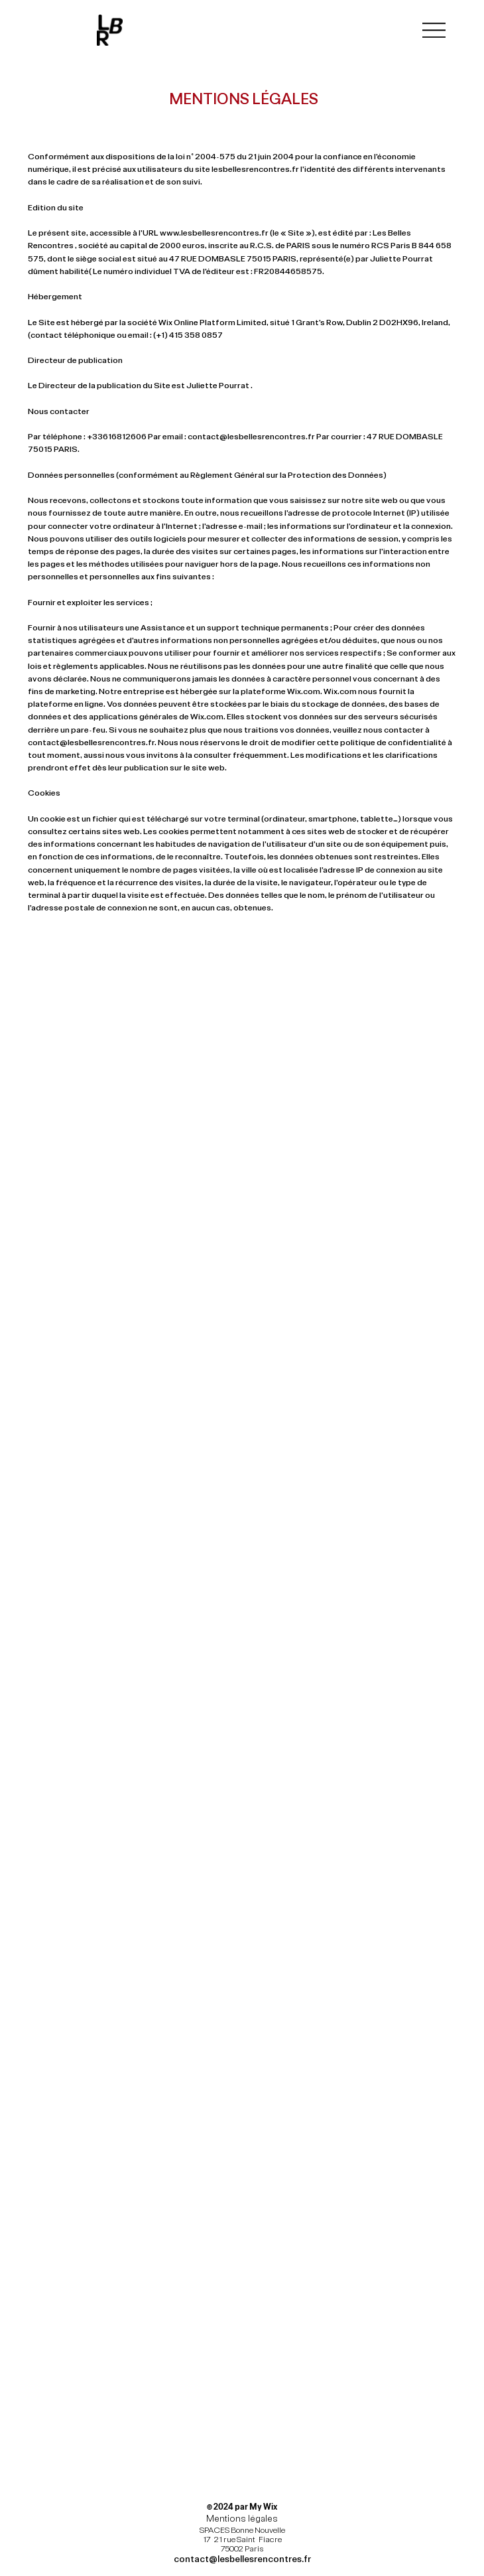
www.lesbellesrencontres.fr (214, 232)
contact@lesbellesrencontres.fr (251, 436)
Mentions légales (242, 2518)
